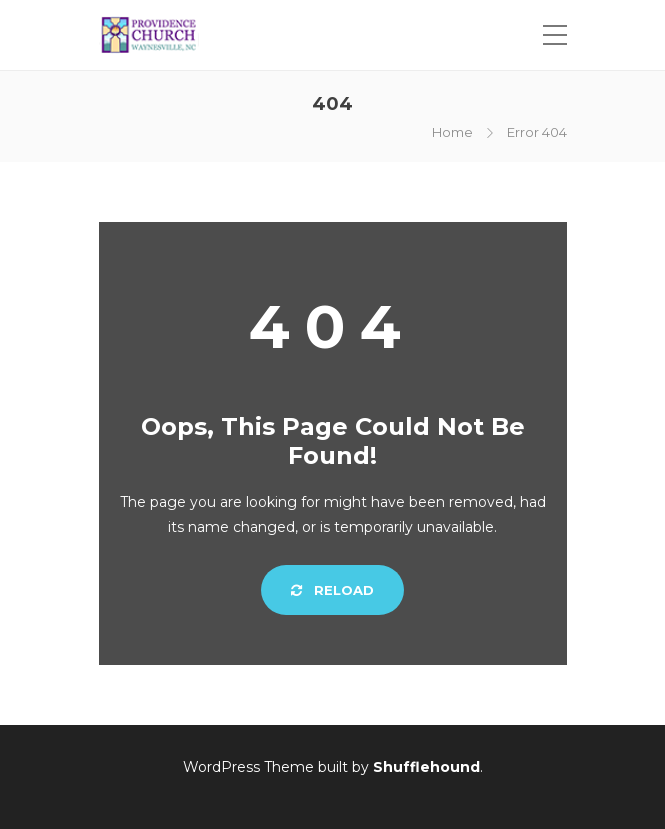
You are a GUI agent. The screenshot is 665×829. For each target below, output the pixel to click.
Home (452, 132)
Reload (332, 590)
